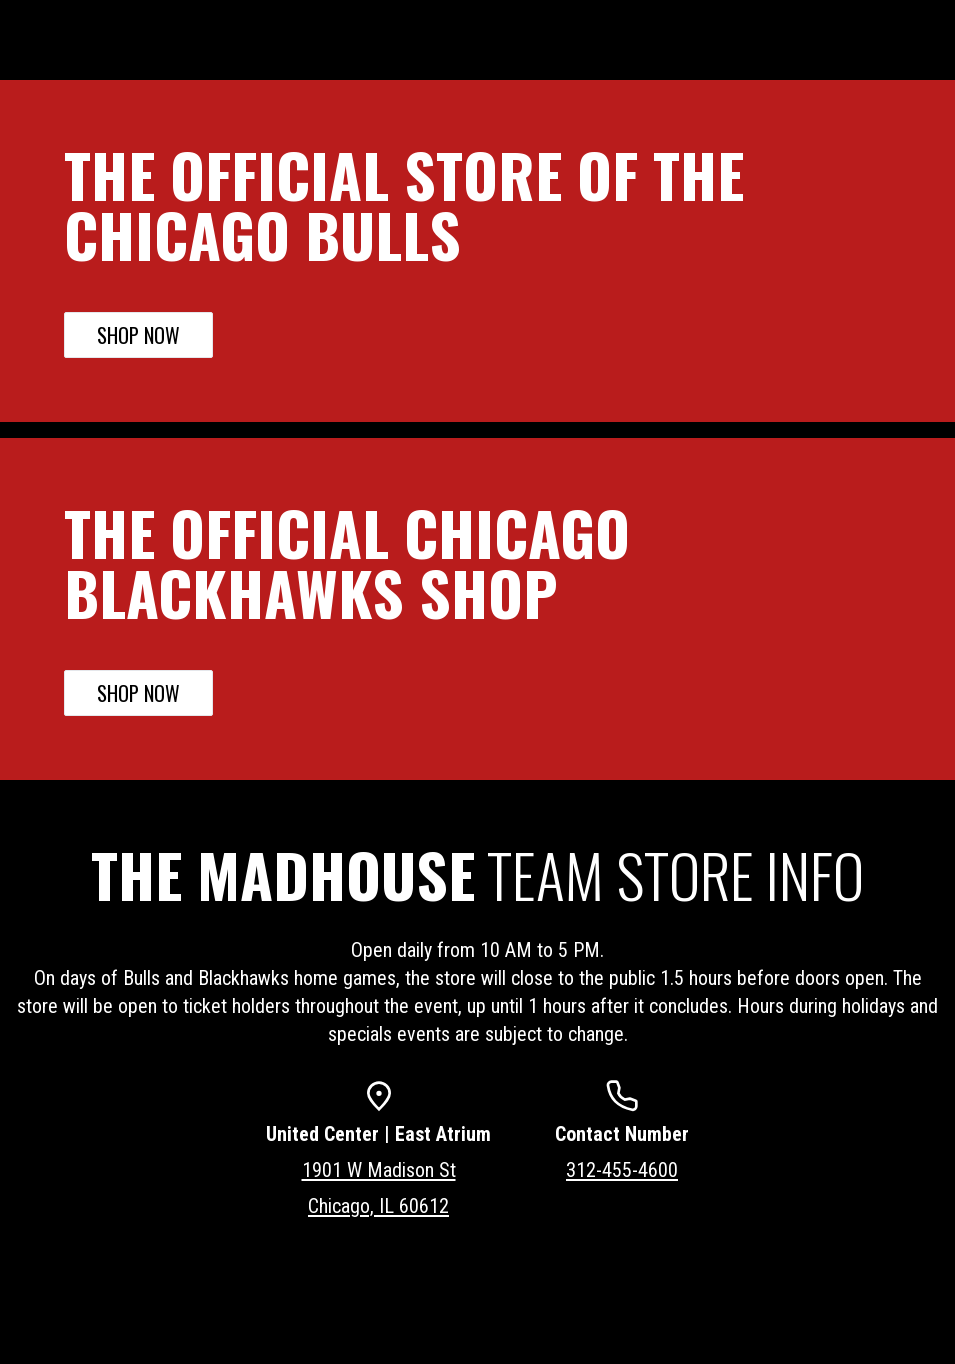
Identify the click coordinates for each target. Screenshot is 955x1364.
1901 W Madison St (379, 1170)
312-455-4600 (622, 1170)
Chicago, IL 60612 (378, 1206)
